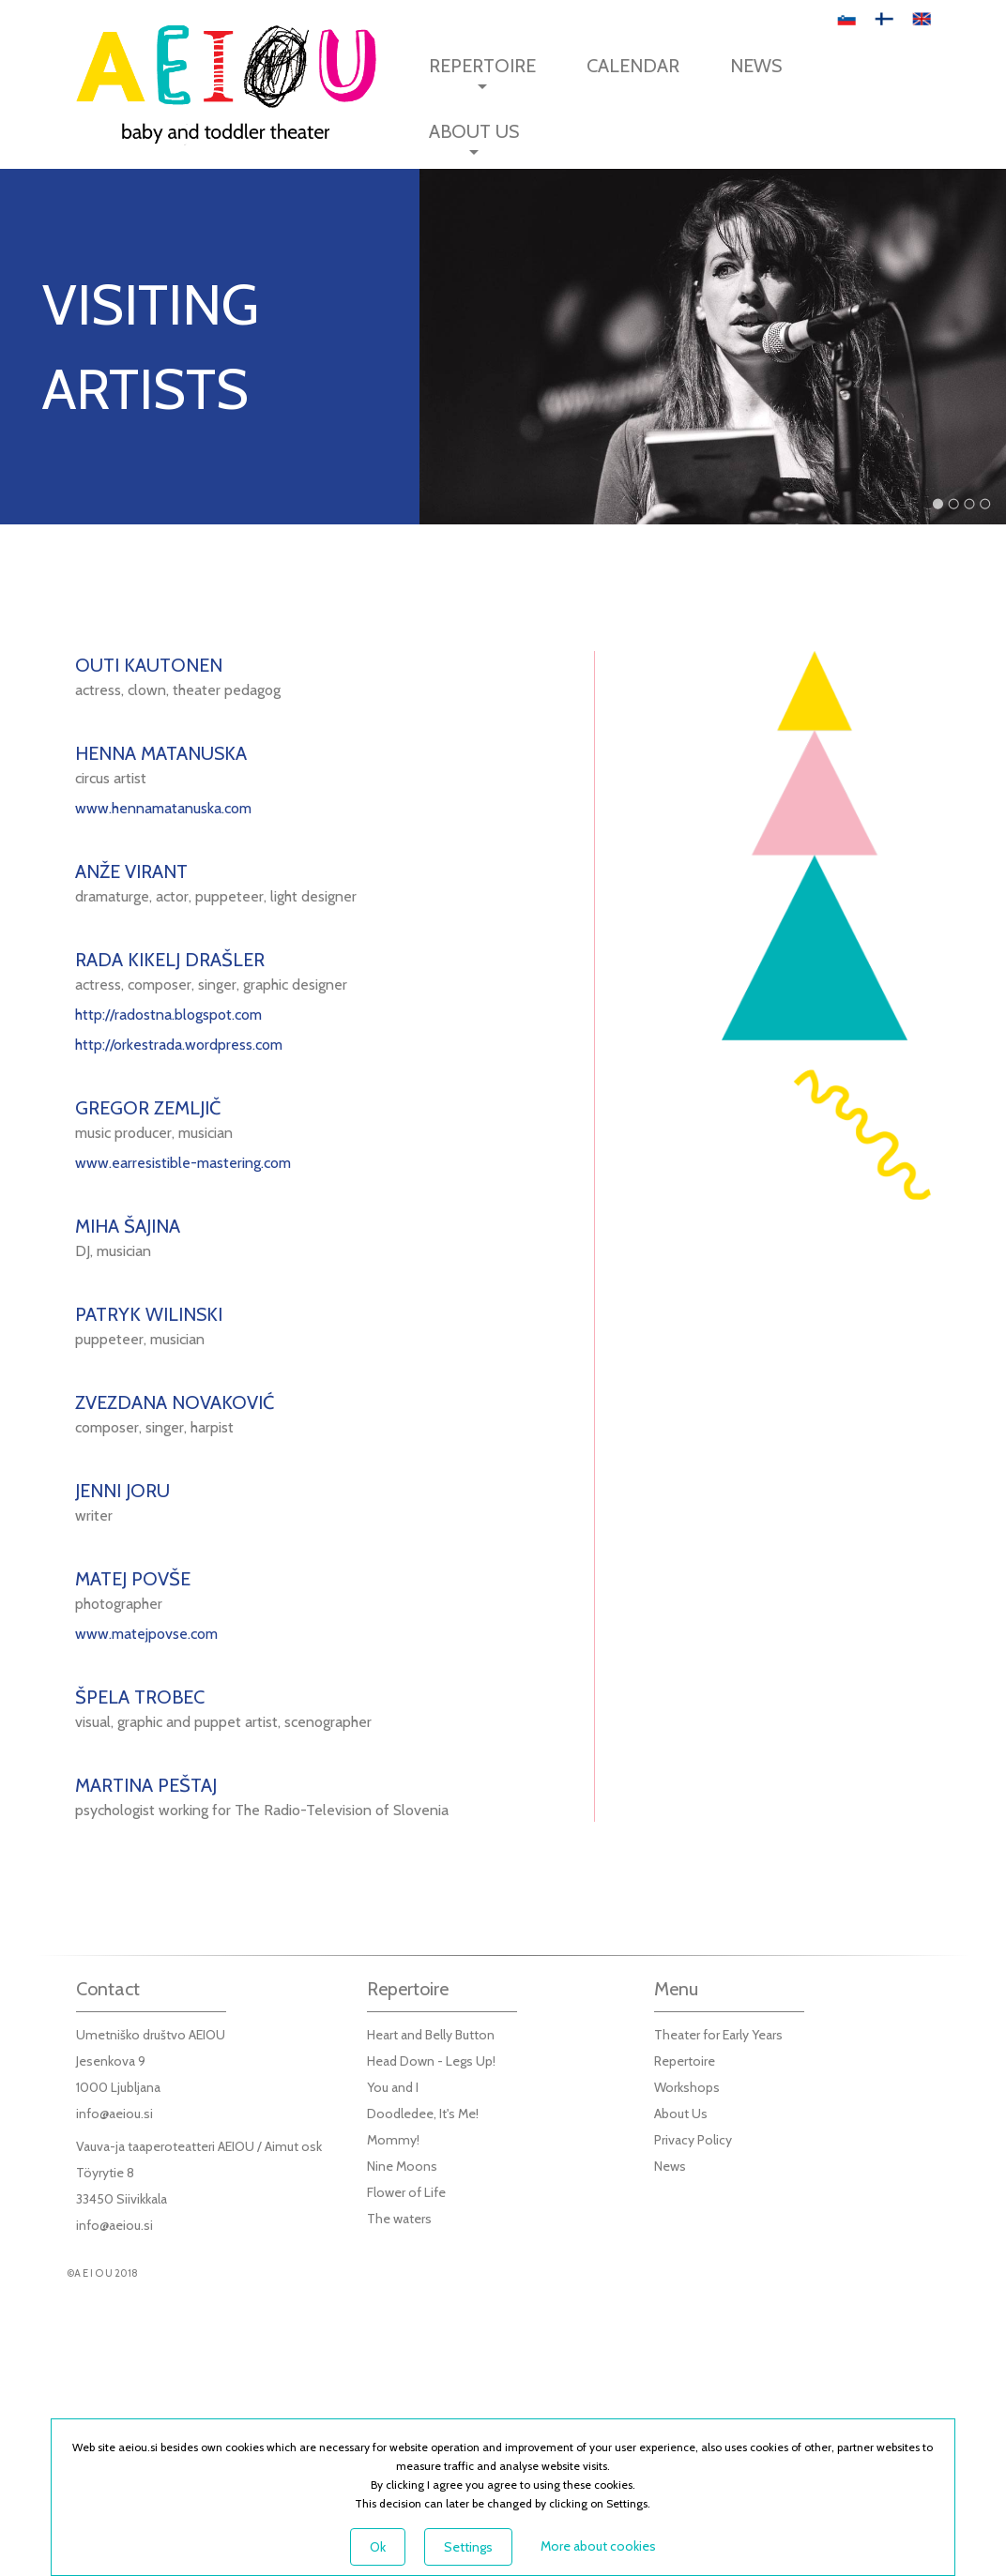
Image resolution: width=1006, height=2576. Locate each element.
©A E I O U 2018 (102, 2273)
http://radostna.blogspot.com (168, 1014)
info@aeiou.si (114, 2113)
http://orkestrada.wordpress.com (178, 1044)
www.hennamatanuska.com (163, 808)
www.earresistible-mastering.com (183, 1163)
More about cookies (598, 2546)
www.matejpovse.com (146, 1634)
